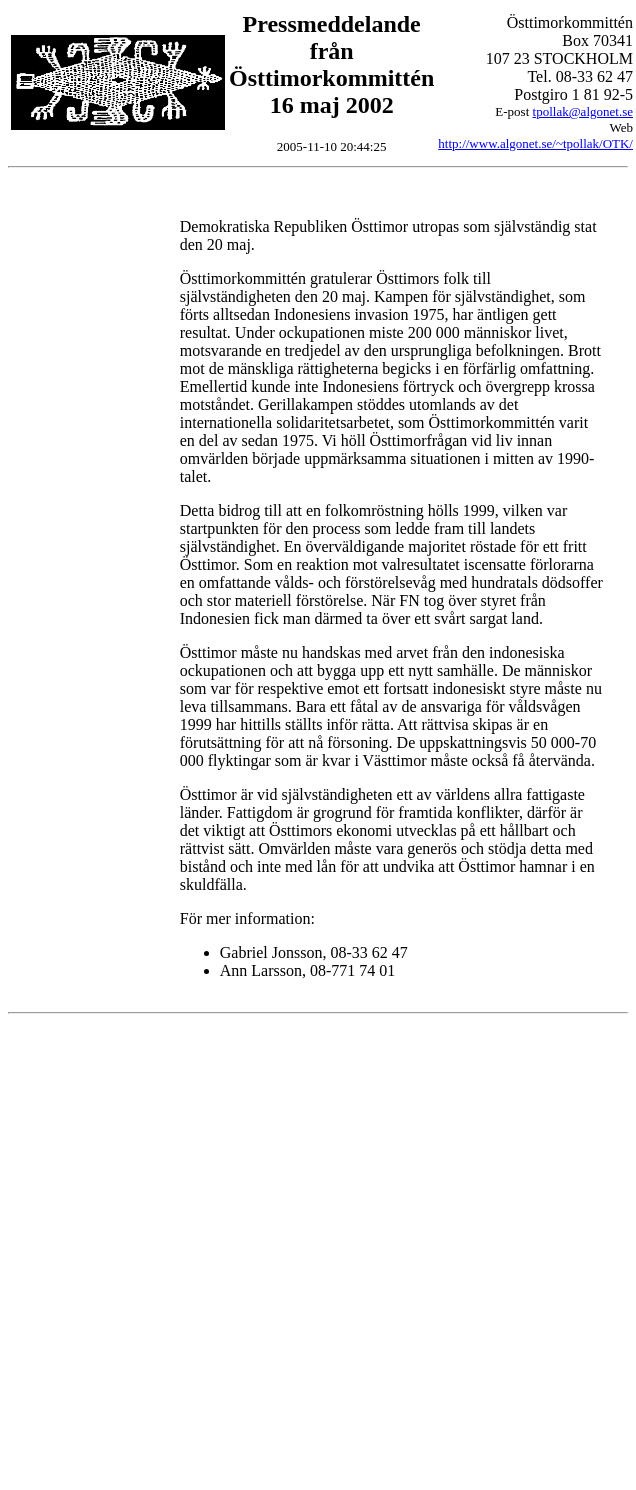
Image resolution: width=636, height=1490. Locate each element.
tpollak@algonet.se (583, 111)
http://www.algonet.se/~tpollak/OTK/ (535, 143)
